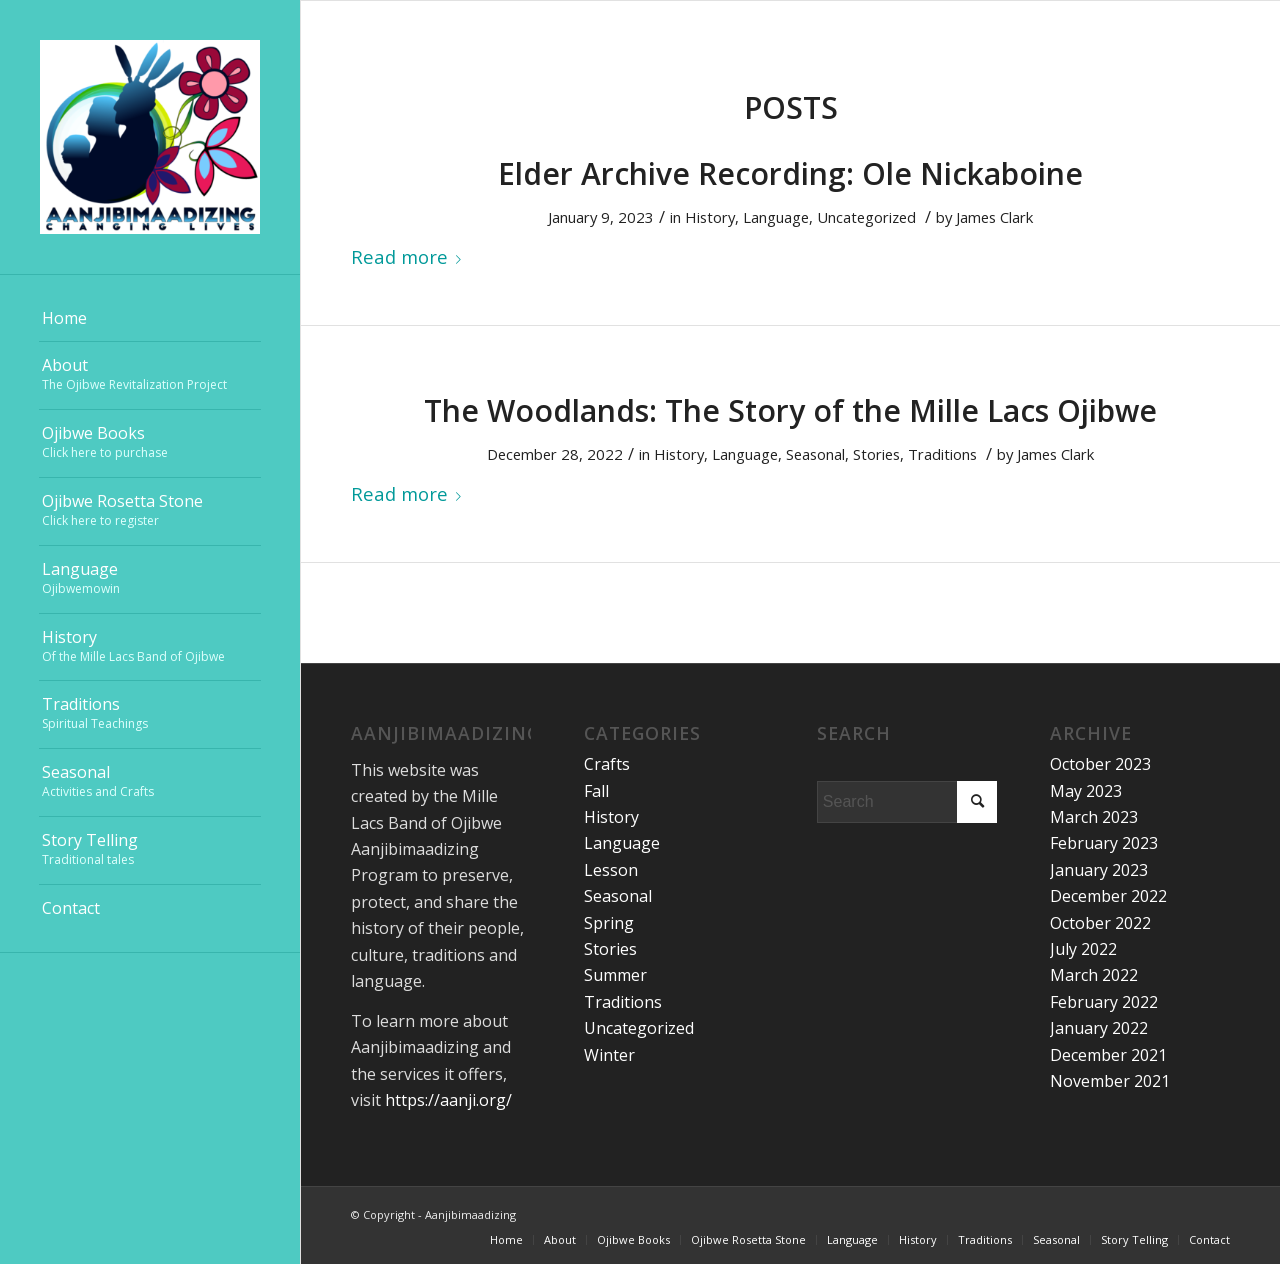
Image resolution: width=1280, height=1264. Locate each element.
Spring (609, 923)
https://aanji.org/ (448, 1100)
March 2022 (1094, 975)
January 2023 (1099, 870)
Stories (876, 454)
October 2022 (1100, 923)
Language (776, 217)
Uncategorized (866, 217)
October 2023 (1100, 764)
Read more (410, 256)
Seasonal (815, 454)
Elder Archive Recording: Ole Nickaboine (790, 173)
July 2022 (1083, 949)
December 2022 (1108, 896)
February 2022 (1104, 1002)
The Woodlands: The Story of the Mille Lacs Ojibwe (790, 410)
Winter (609, 1055)
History (710, 217)
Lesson (611, 870)
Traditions (942, 454)
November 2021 (1110, 1081)
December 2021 (1108, 1055)
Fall (596, 791)
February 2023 (1104, 843)
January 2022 (1099, 1028)
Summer (615, 975)
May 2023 (1086, 791)
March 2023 (1094, 817)
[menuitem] (150, 319)
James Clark (994, 217)
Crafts (607, 764)
